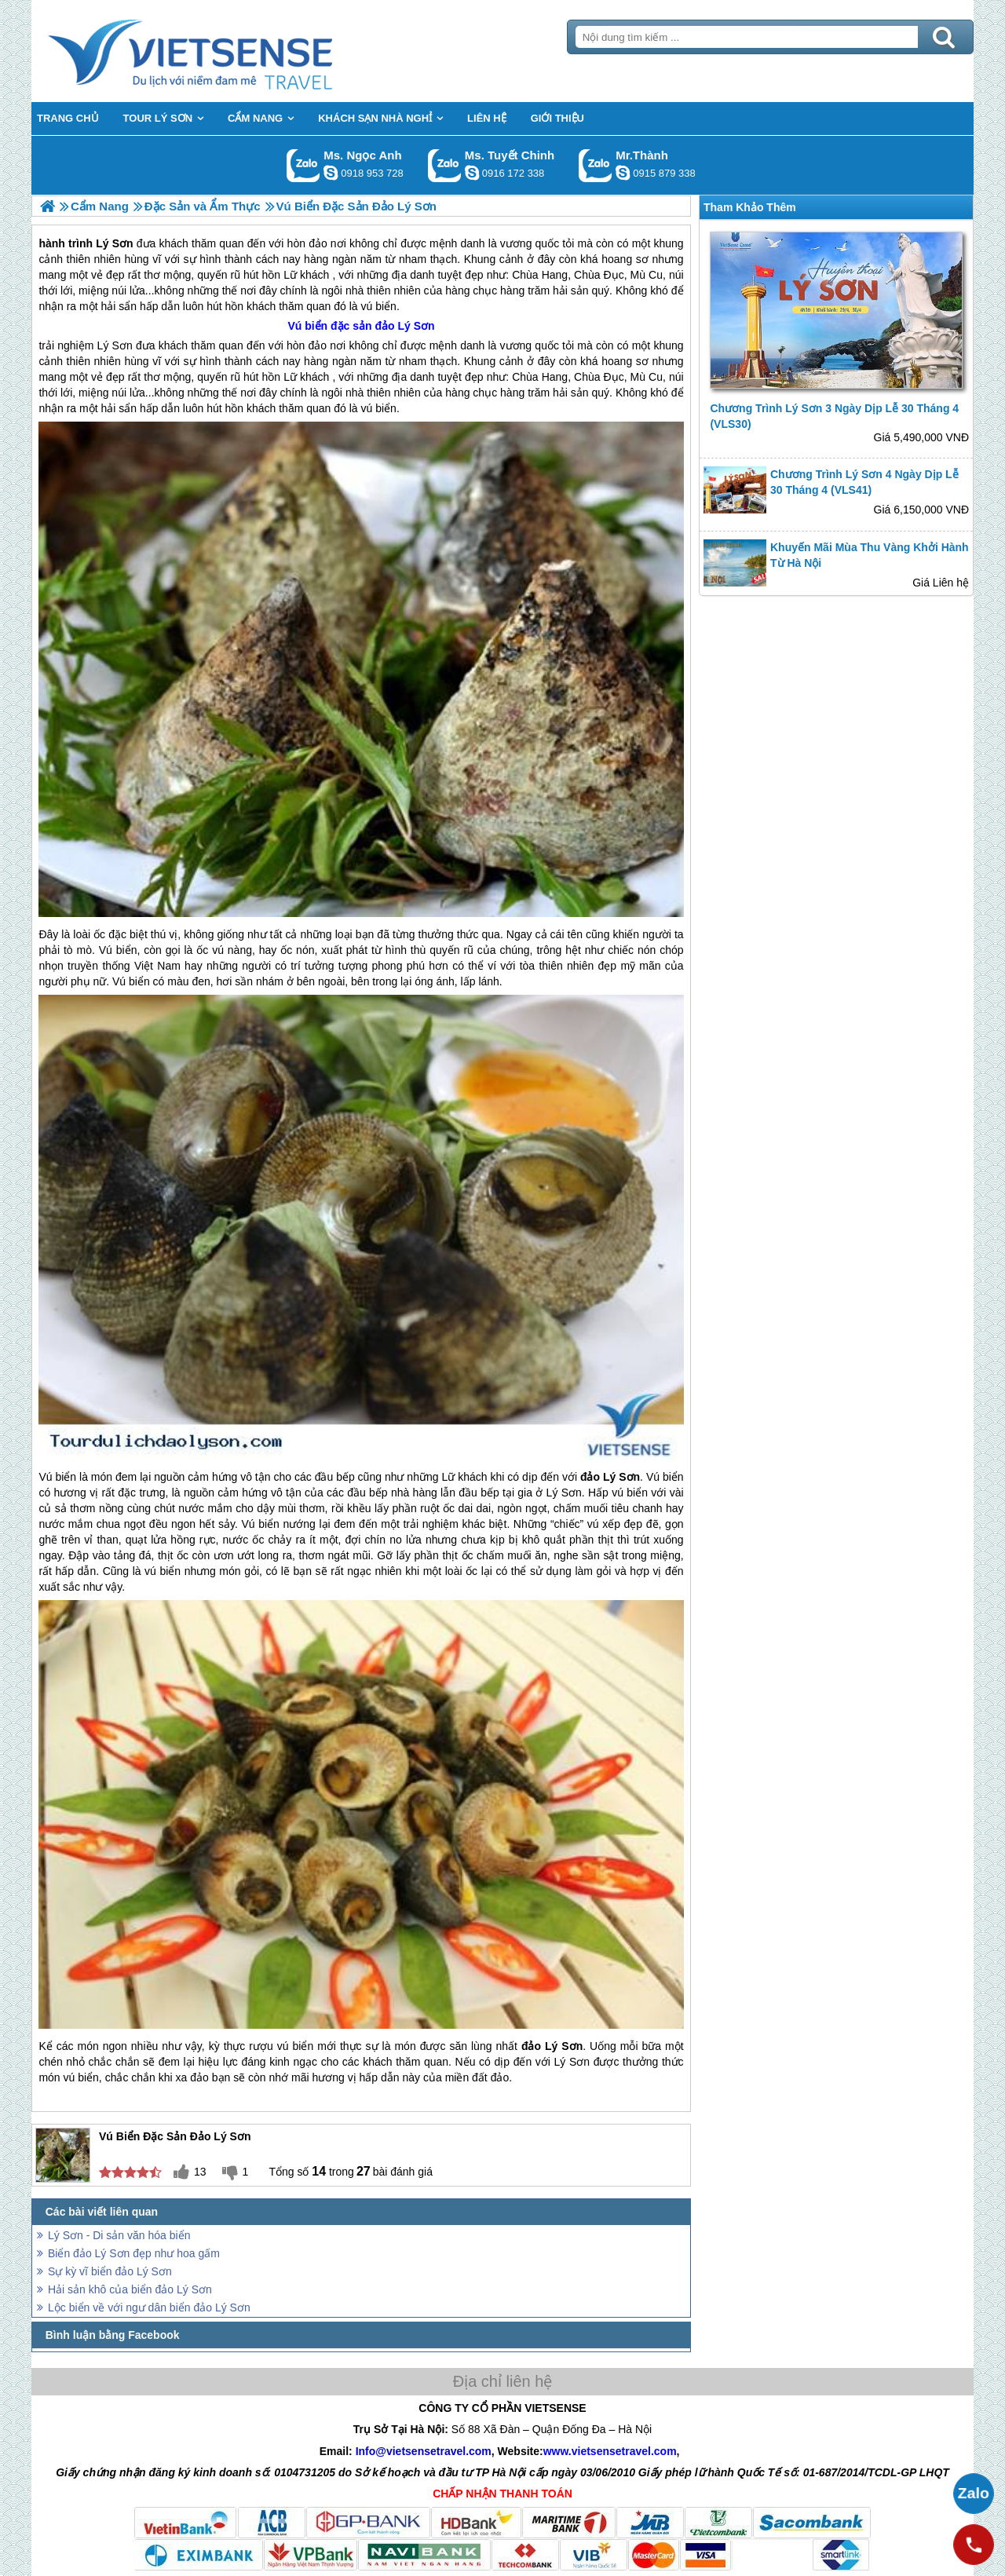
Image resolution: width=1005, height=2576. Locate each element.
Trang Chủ (229, 51)
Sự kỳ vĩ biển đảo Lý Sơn (110, 2271)
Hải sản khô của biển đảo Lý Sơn (130, 2289)
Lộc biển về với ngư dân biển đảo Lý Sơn (149, 2307)
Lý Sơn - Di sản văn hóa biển (119, 2235)
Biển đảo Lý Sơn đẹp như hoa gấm (134, 2253)
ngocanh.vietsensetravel (330, 173)
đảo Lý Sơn (405, 326)
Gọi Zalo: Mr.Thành (595, 165)
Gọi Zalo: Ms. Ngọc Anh (303, 165)
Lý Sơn (115, 345)
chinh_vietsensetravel (472, 173)
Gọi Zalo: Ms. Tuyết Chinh (444, 165)
